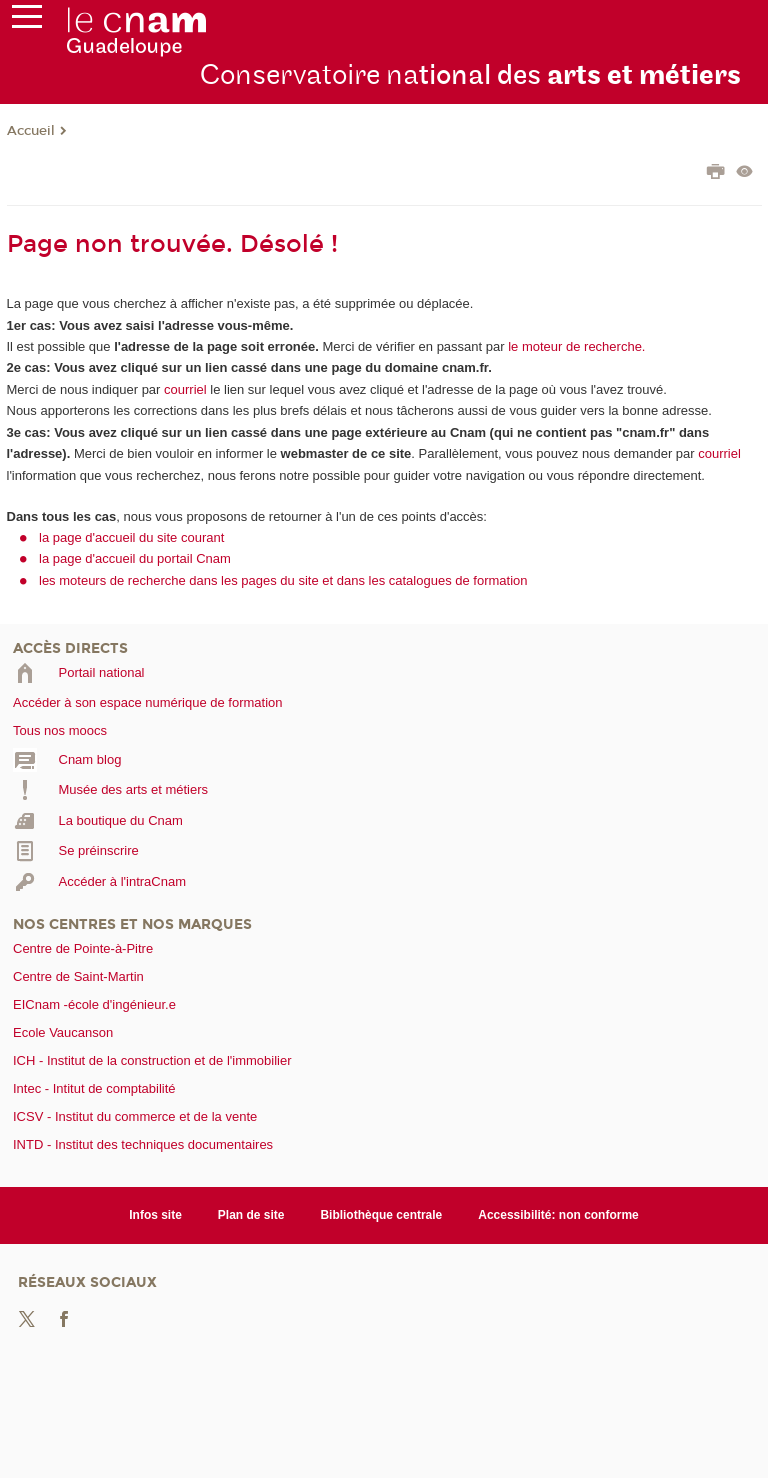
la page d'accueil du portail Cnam (135, 558)
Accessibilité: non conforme (558, 1215)
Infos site (155, 1215)
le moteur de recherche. (575, 346)
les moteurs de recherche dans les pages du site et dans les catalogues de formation (283, 580)
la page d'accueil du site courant (131, 537)
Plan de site (251, 1215)
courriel (185, 389)
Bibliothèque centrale (381, 1215)
